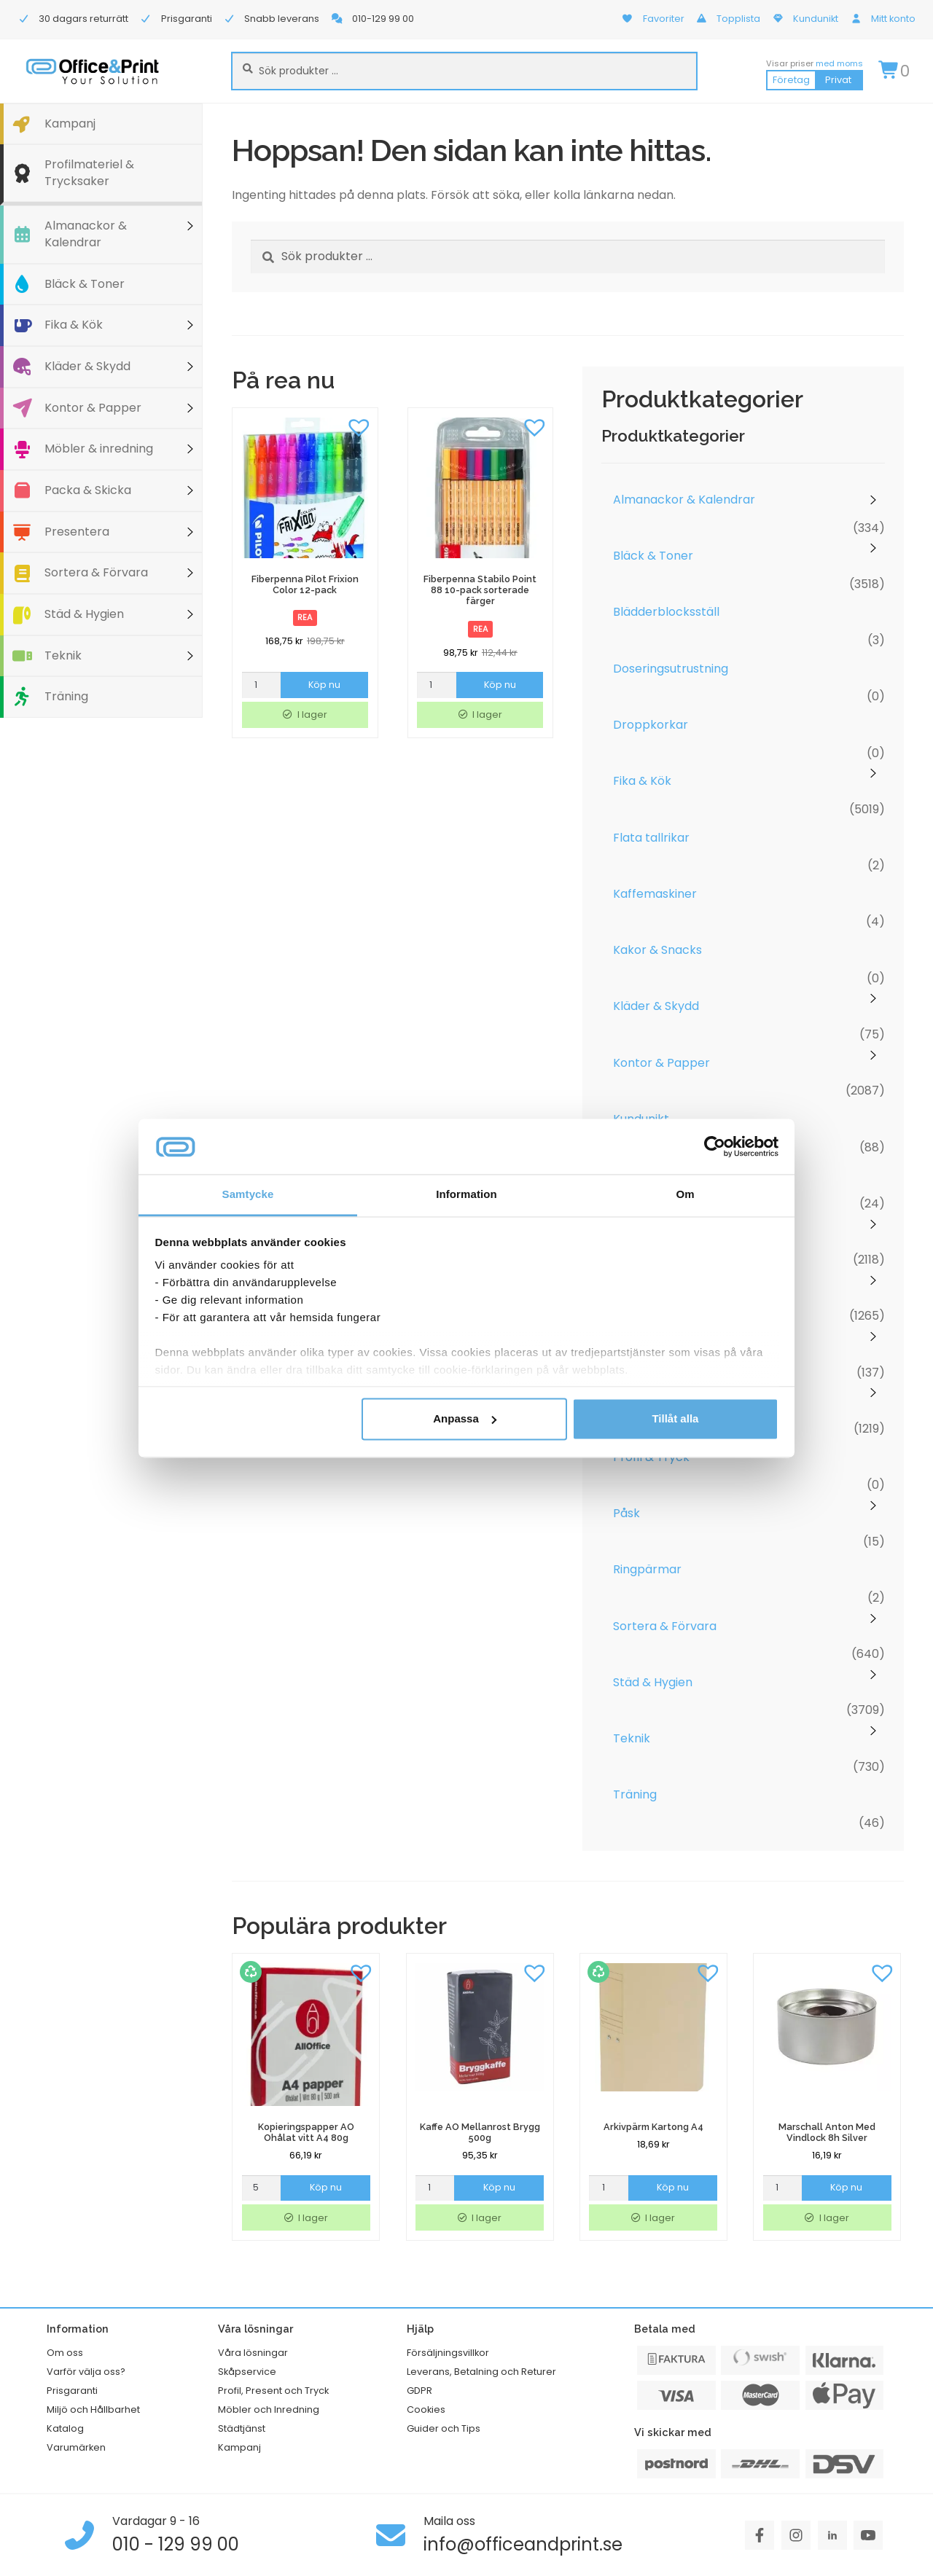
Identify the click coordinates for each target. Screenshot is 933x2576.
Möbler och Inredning (268, 2409)
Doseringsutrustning (670, 668)
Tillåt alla (675, 1418)
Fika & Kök (73, 324)
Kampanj (69, 123)
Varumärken (76, 2447)
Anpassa (464, 1418)
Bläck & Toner (84, 283)
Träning (66, 696)
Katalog (65, 2428)
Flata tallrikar (651, 837)
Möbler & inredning (98, 448)
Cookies (426, 2409)
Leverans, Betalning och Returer (481, 2371)
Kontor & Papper (92, 407)
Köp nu (324, 684)
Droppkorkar (650, 724)
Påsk (626, 1513)
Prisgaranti (72, 2390)
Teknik (63, 655)
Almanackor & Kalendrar (85, 234)
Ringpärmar (647, 1569)
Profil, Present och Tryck (273, 2390)
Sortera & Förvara (96, 572)
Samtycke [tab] (248, 1195)
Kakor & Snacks (657, 949)
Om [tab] (685, 1195)
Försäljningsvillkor (448, 2352)
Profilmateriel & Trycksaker (89, 172)
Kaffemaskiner (655, 893)
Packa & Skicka (87, 490)
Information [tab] (466, 1195)
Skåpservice (247, 2371)
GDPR (419, 2390)
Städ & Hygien (84, 614)
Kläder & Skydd (87, 366)
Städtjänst (241, 2428)
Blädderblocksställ (666, 611)
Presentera (76, 531)
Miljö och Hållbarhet (93, 2409)
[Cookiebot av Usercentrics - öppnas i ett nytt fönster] (714, 1146)
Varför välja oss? (86, 2371)
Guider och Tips (443, 2428)
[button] (359, 426)
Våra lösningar (253, 2352)
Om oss (65, 2352)
